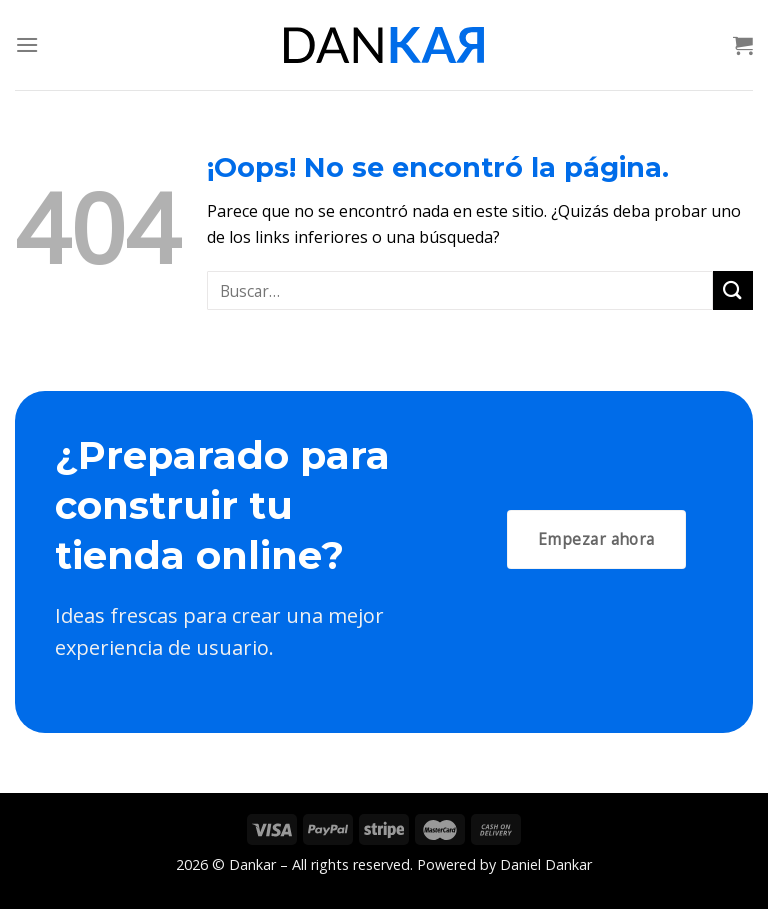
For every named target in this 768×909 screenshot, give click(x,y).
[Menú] (27, 44)
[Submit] (733, 290)
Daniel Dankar (546, 864)
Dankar (252, 864)
